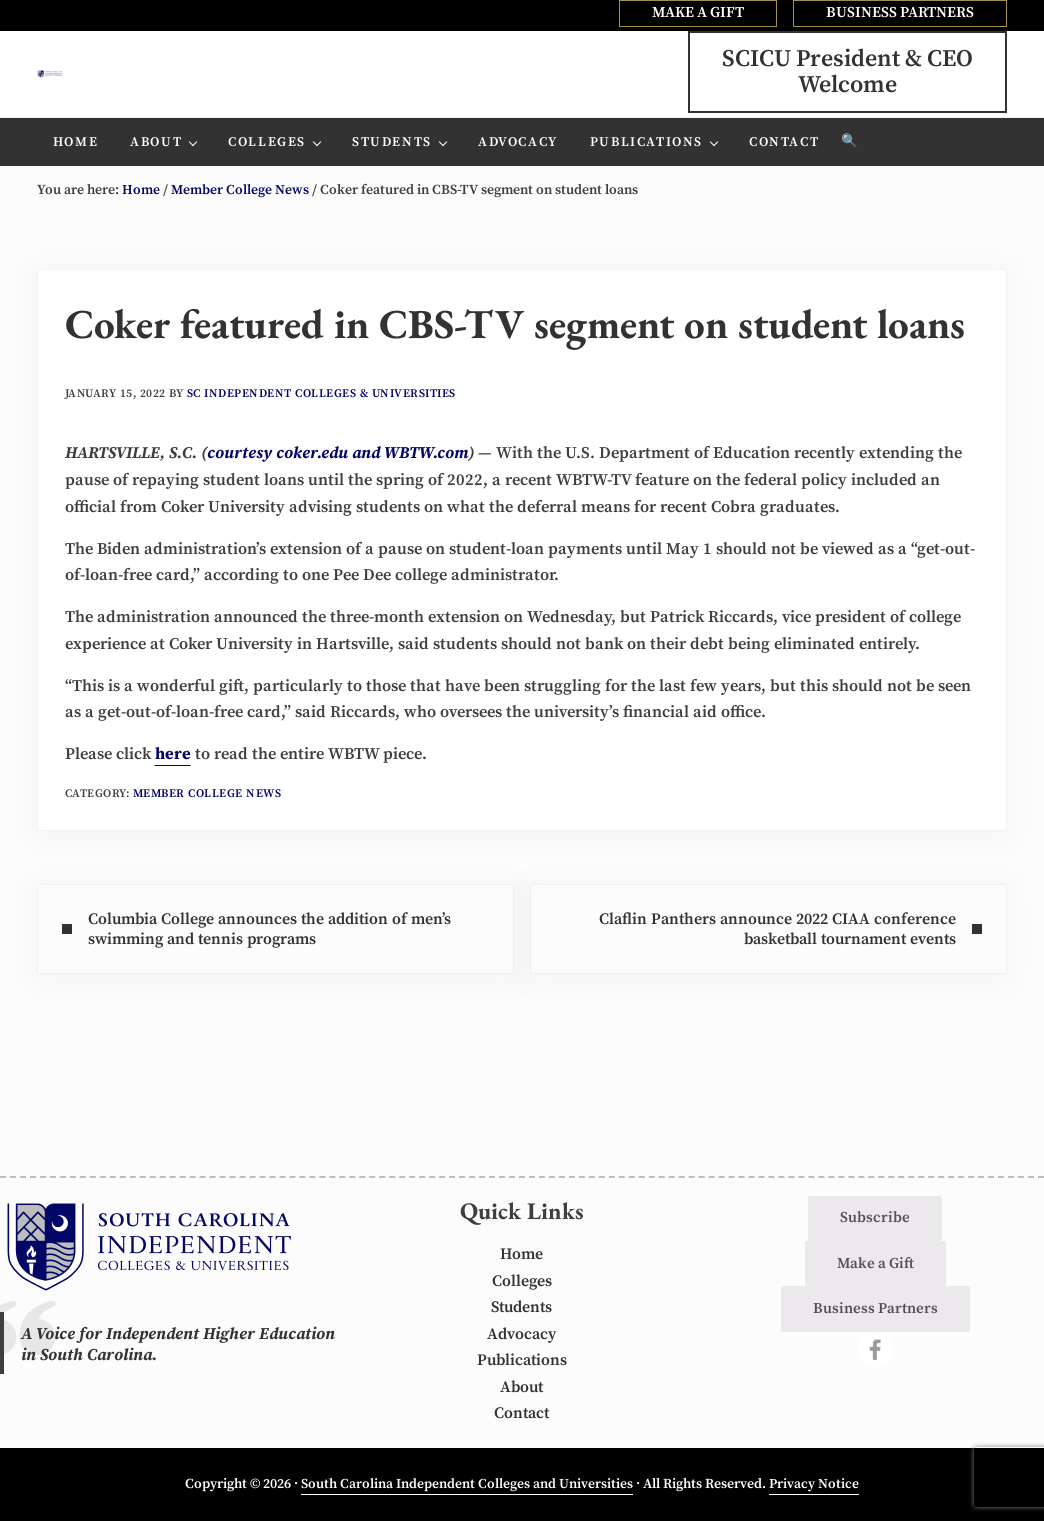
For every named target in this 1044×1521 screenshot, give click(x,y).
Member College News (209, 856)
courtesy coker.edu (279, 488)
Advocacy (521, 1335)
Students (521, 1308)
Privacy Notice (814, 1485)
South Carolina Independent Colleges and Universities (467, 1485)
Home (522, 1255)
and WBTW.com (412, 488)
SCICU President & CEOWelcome (847, 89)
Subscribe (875, 1218)
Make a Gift (875, 1264)
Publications (522, 1361)
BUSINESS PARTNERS (900, 12)
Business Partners (875, 1309)
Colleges (521, 1282)
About (522, 1388)
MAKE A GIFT (698, 12)
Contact (522, 1414)
